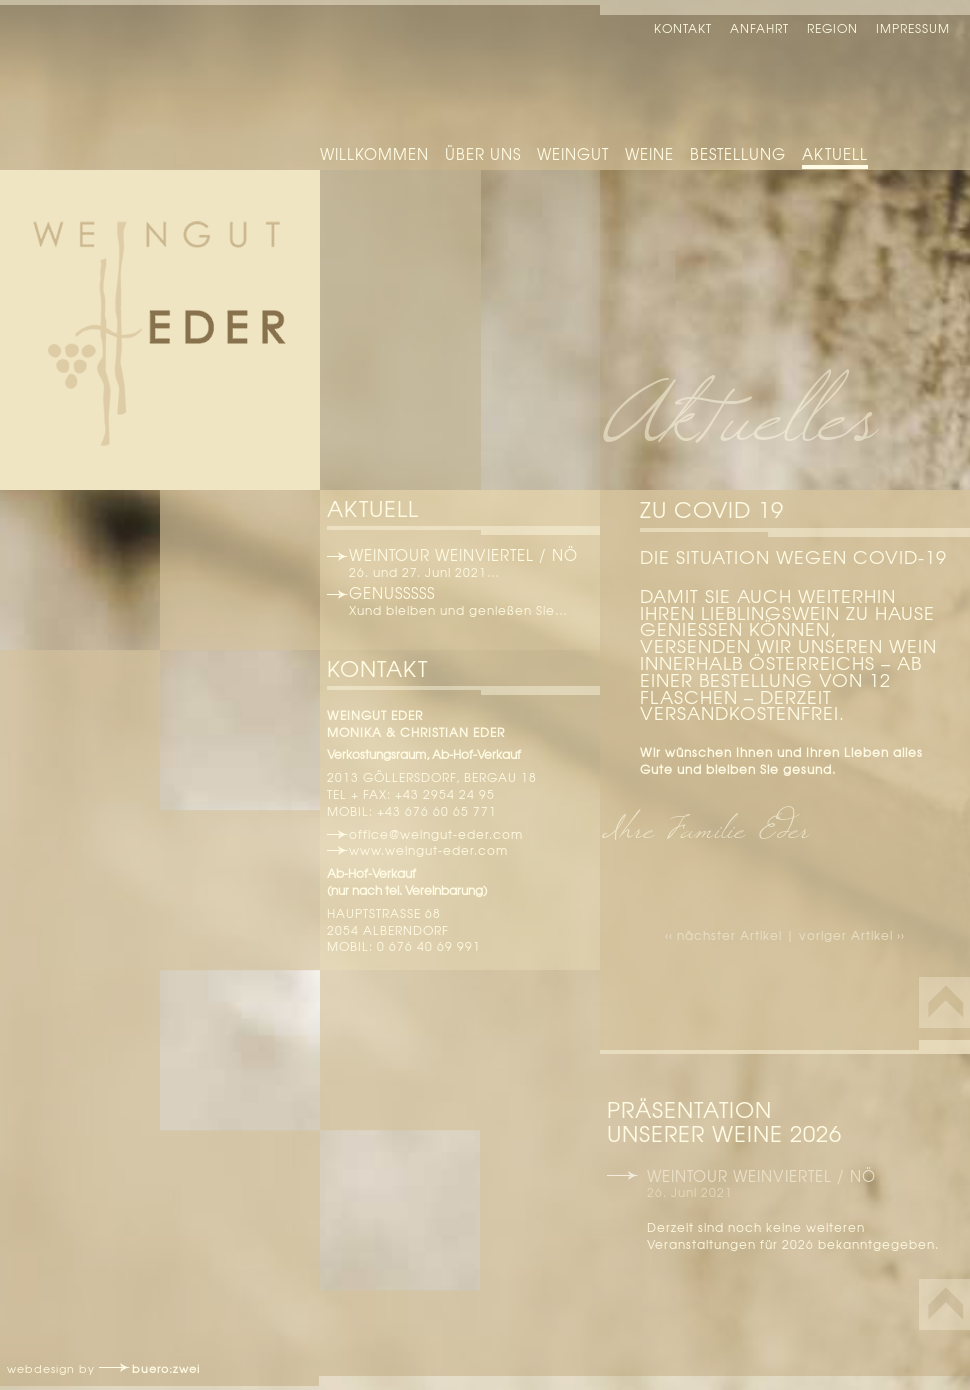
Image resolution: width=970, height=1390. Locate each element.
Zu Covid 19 (712, 509)
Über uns (483, 154)
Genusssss (392, 593)
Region (832, 28)
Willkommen (374, 154)
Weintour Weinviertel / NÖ (463, 555)
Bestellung (738, 154)
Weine (649, 154)
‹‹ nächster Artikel (725, 935)
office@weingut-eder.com (436, 834)
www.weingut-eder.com (428, 850)
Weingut (573, 154)
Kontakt (683, 28)
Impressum (913, 28)
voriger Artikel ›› (852, 935)
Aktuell (835, 154)
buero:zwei (166, 1368)
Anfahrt (759, 28)
